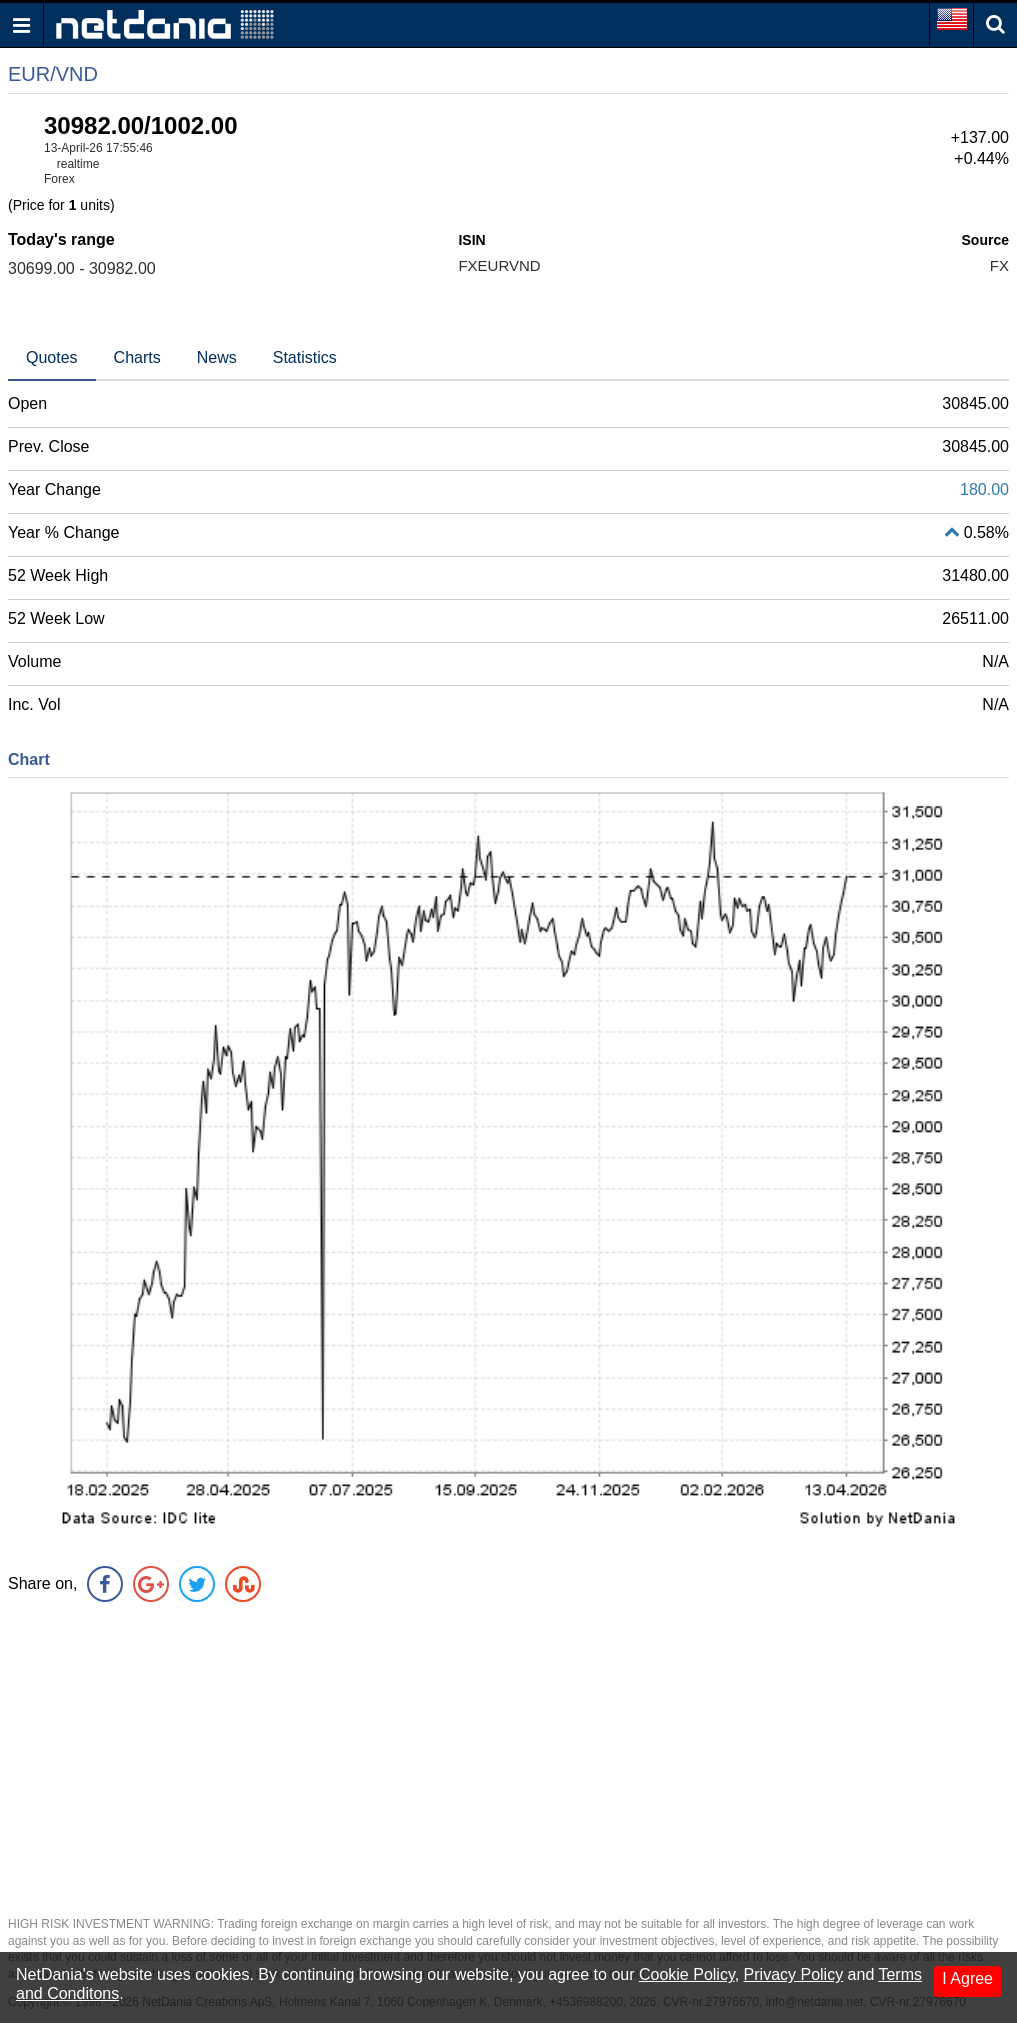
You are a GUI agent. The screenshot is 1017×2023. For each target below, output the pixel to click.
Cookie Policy (687, 1974)
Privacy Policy (794, 1974)
